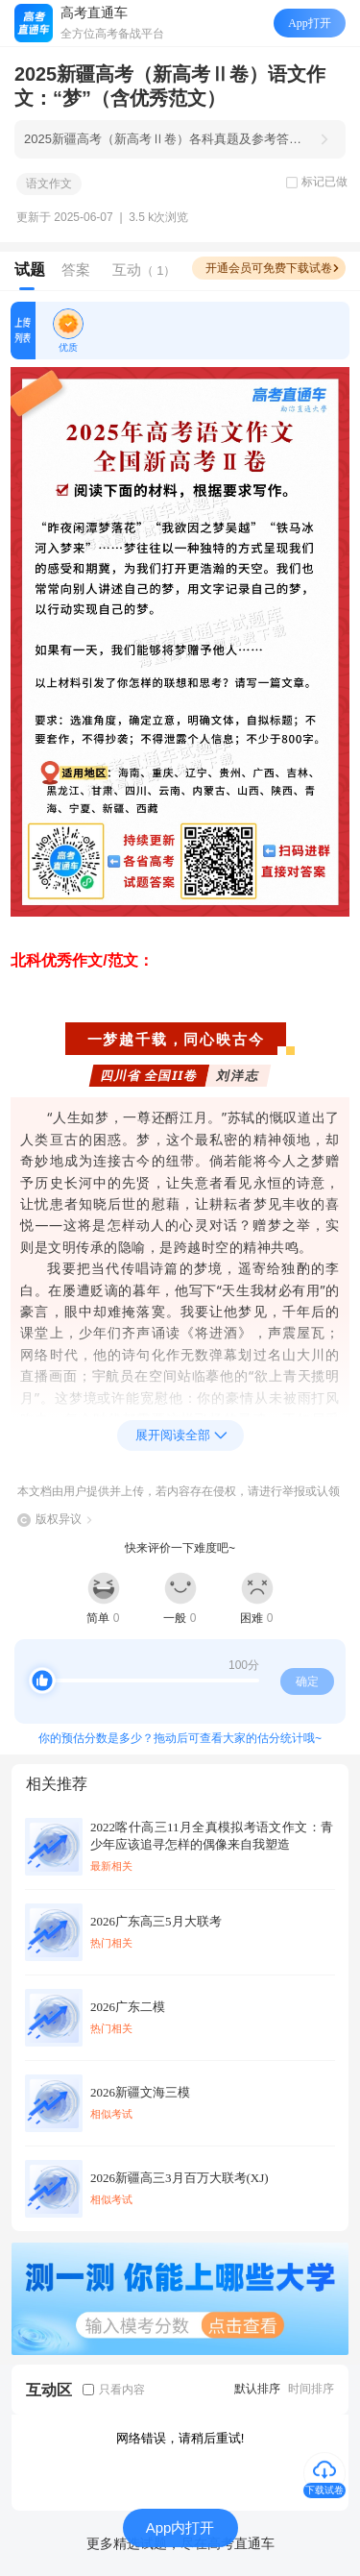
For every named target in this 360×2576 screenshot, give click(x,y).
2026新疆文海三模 (140, 2092)
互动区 (49, 2390)
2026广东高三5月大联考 (156, 1921)
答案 (75, 269)
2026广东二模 (127, 2006)
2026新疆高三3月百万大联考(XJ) (179, 2178)
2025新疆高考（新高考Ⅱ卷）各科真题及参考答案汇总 (165, 139)
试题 (29, 269)
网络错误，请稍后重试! (180, 2438)
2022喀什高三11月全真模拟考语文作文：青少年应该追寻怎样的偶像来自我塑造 (211, 1836)
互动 (144, 269)
